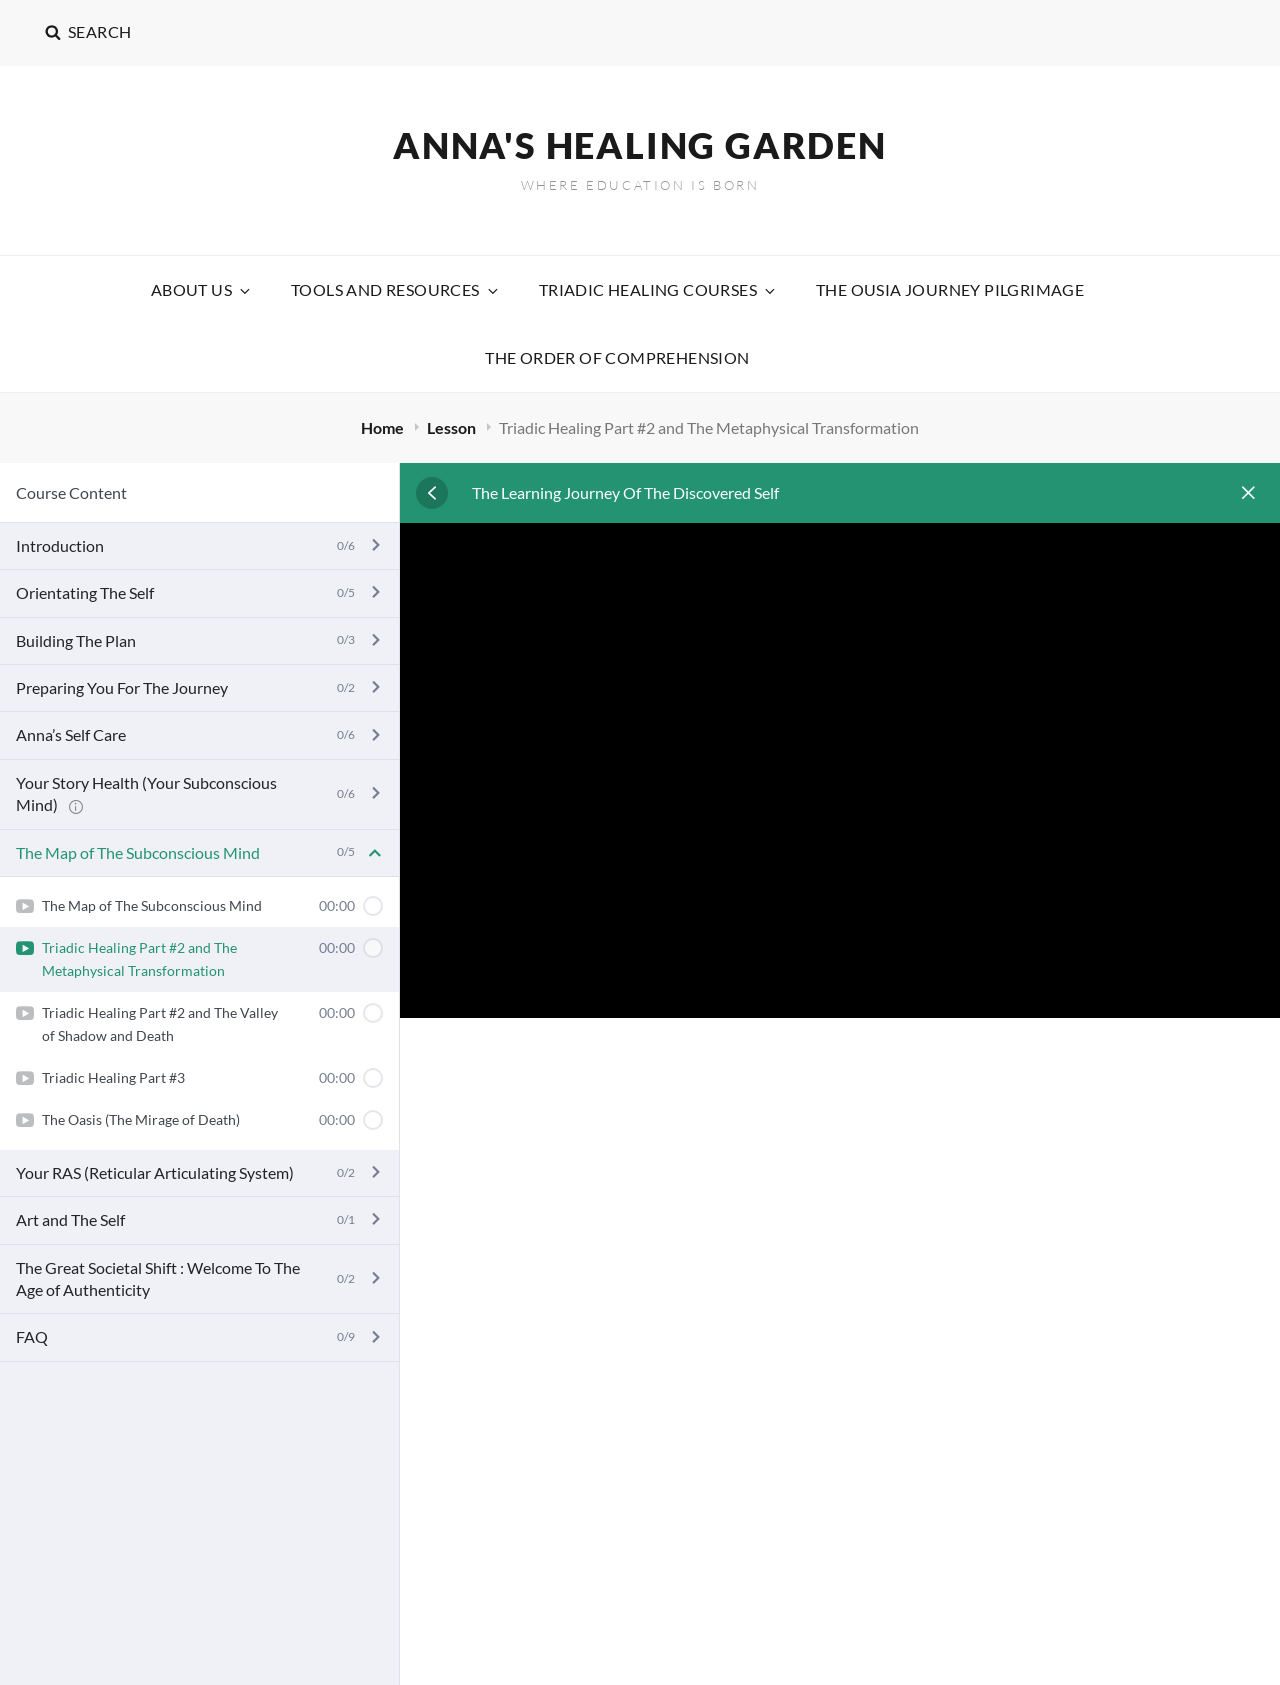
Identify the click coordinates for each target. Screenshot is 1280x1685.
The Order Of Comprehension (617, 357)
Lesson (453, 427)
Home (384, 427)
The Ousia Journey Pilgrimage (950, 289)
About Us (202, 289)
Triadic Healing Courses (658, 289)
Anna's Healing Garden (640, 145)
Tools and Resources (396, 289)
